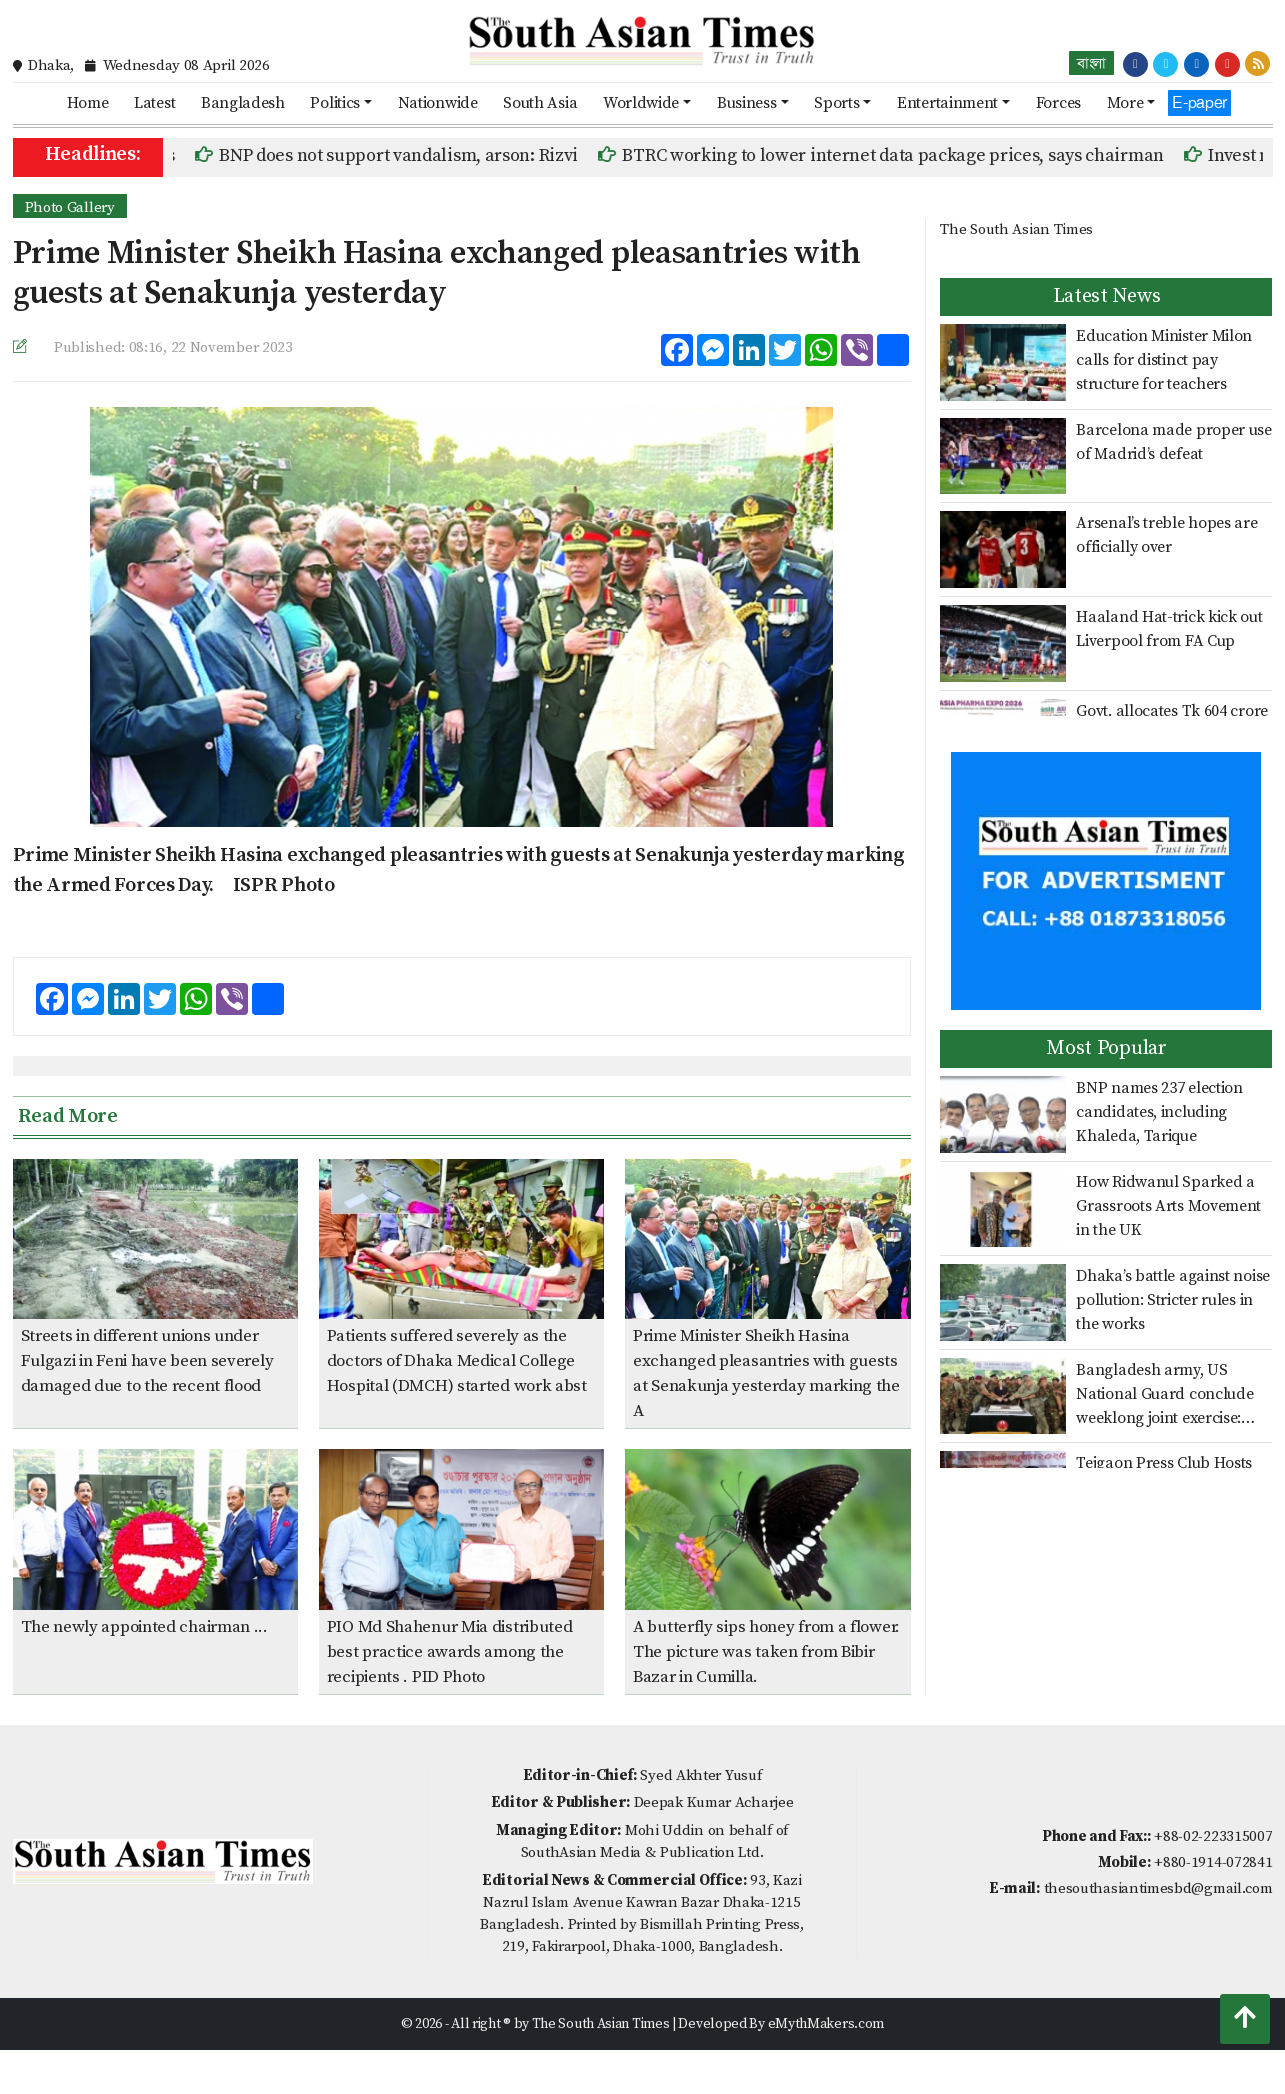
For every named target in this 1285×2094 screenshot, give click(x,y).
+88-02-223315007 (1213, 1836)
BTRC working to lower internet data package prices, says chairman (906, 155)
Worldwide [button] (641, 103)
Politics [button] (335, 103)
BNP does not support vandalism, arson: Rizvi (411, 155)
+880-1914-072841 (1213, 1862)
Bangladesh (243, 103)
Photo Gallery (70, 207)
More (1125, 103)
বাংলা (1091, 63)
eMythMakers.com (826, 2024)
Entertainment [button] (947, 103)
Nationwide (438, 103)
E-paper (1199, 102)
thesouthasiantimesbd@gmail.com (1158, 1888)
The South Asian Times (1016, 229)
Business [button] (747, 103)
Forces (1058, 103)
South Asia (540, 103)
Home (88, 103)
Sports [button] (836, 103)
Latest (154, 103)
